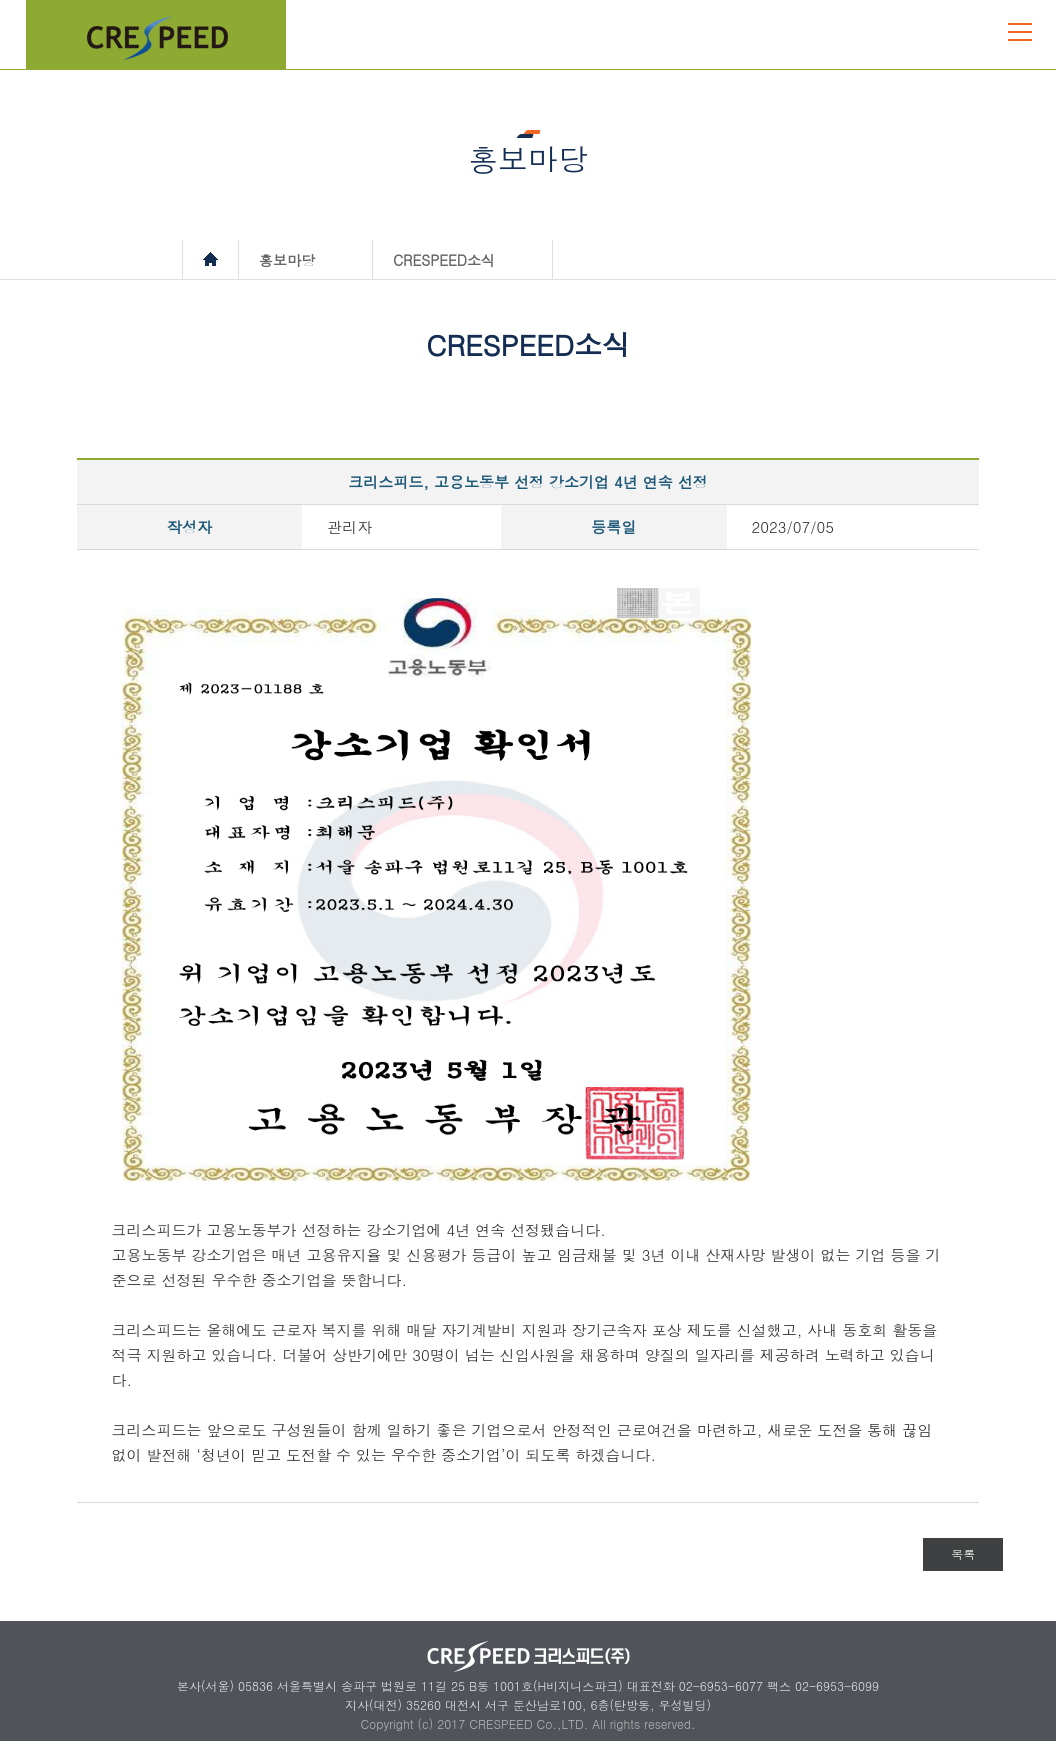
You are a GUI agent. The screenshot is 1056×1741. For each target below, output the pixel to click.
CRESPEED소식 (444, 260)
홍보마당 (287, 260)
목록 (963, 1553)
